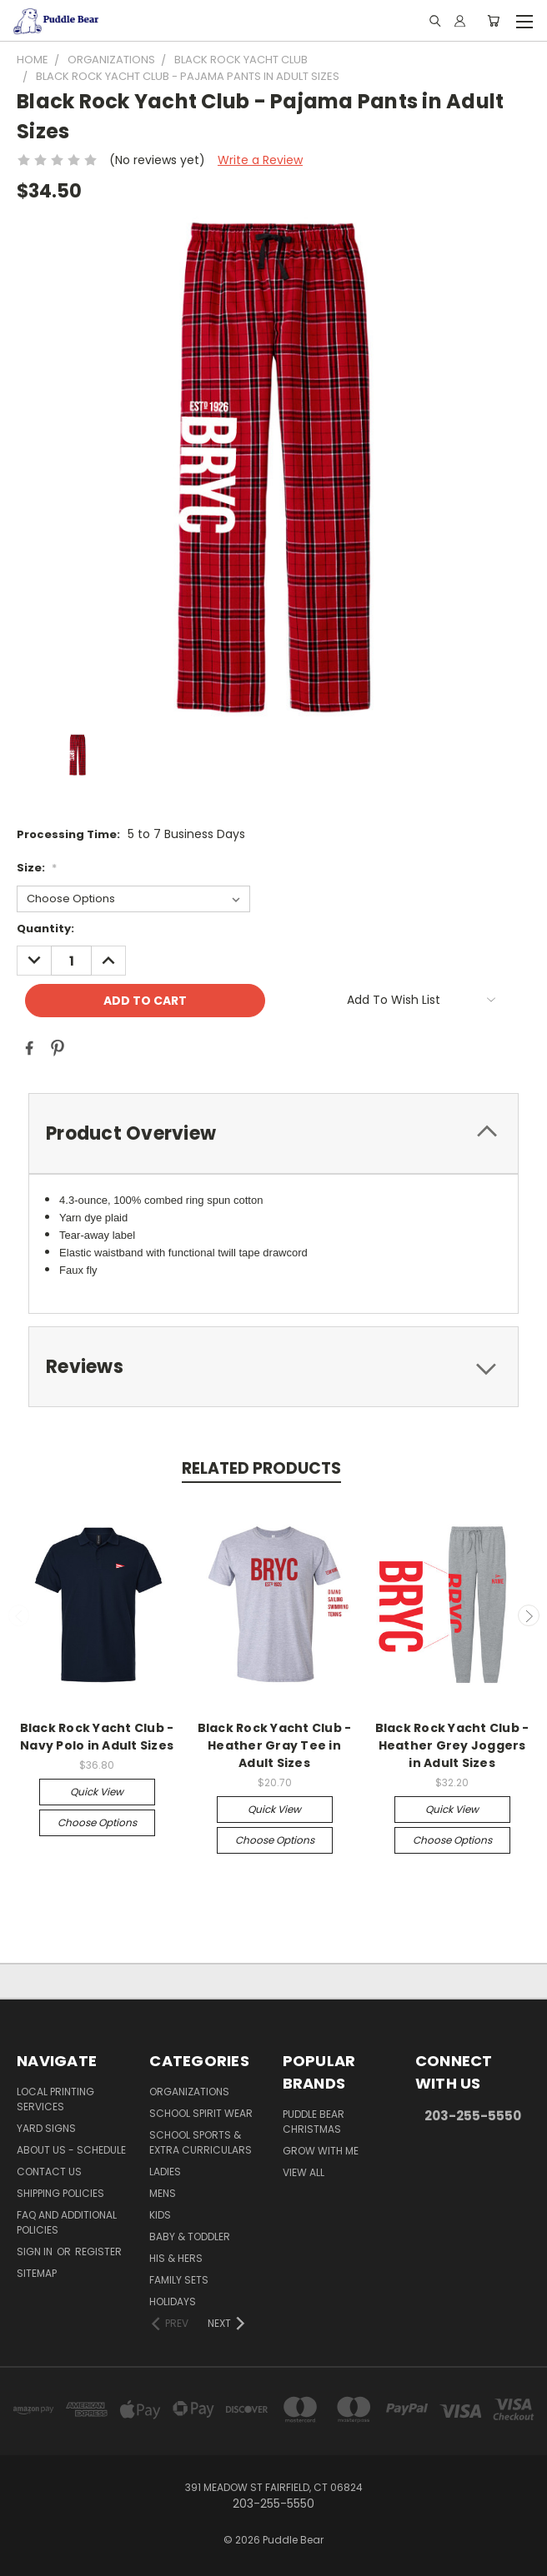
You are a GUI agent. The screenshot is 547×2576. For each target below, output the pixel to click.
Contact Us (49, 2171)
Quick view (96, 1792)
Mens (162, 2193)
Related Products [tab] (261, 1468)
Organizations (189, 2091)
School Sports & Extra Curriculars (200, 2142)
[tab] (273, 1133)
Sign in (36, 2251)
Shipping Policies (60, 2193)
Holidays (172, 2301)
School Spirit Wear (201, 2113)
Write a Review (260, 160)
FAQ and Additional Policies (67, 2222)
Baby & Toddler (189, 2236)
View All (303, 2172)
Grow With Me (321, 2151)
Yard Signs (46, 2128)
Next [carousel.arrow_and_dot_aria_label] (528, 1615)
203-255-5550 (472, 2115)
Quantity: (45, 928)
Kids (160, 2215)
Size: (37, 868)
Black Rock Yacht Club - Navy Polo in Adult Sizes (97, 1737)
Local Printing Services (55, 2099)
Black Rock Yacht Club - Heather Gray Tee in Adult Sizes (275, 1745)
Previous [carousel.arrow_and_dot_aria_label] (19, 1615)
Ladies (165, 2171)
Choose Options (97, 1822)
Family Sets (178, 2280)
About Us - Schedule (71, 2150)
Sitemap (37, 2273)
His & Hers (176, 2258)
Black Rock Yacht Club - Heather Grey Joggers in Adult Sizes (452, 1745)
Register (98, 2251)
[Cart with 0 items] (493, 21)
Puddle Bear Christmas (313, 2121)
